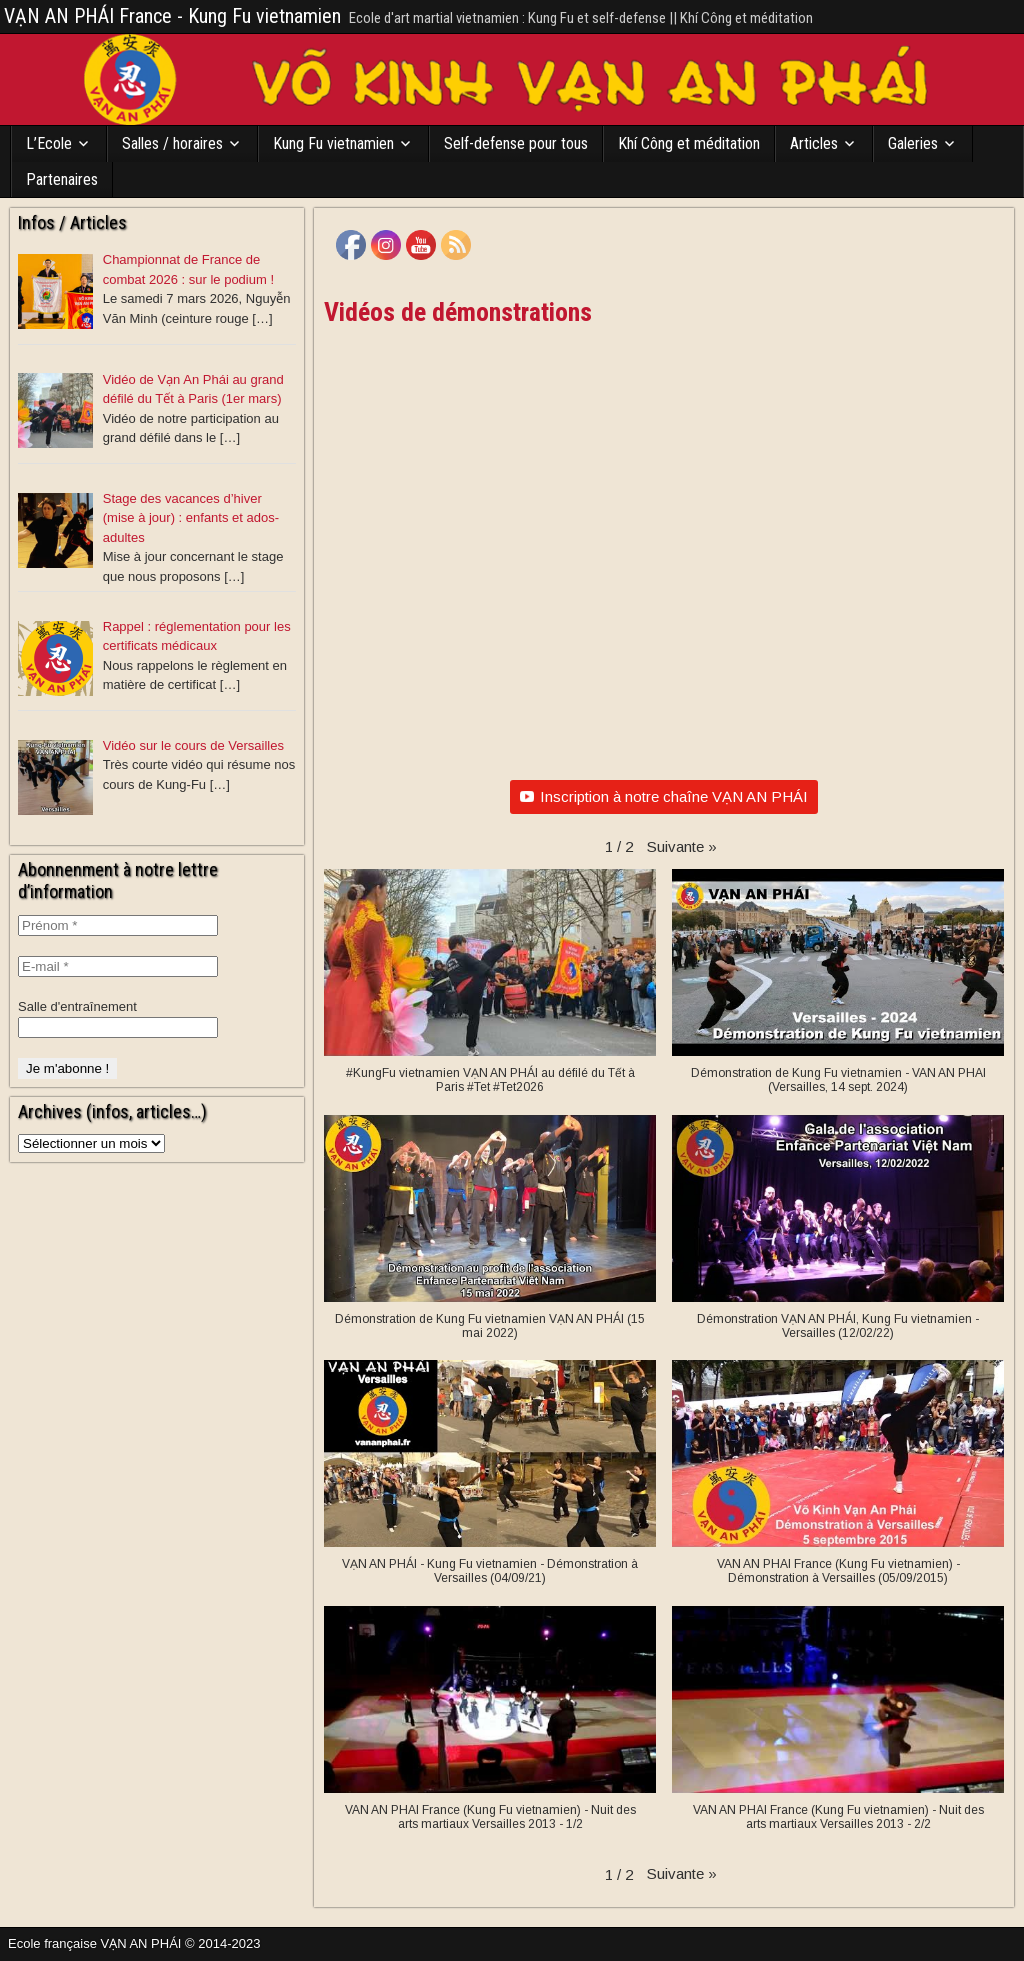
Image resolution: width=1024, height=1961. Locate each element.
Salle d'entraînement (77, 1006)
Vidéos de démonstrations (458, 312)
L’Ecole (49, 143)
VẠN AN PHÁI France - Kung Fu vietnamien (172, 16)
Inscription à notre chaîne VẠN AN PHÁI (664, 796)
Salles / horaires (172, 143)
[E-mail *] (118, 966)
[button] (682, 847)
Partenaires (62, 179)
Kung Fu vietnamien (333, 143)
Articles (814, 143)
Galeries (913, 143)
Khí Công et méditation (689, 143)
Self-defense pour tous (516, 143)
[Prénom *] (118, 925)
